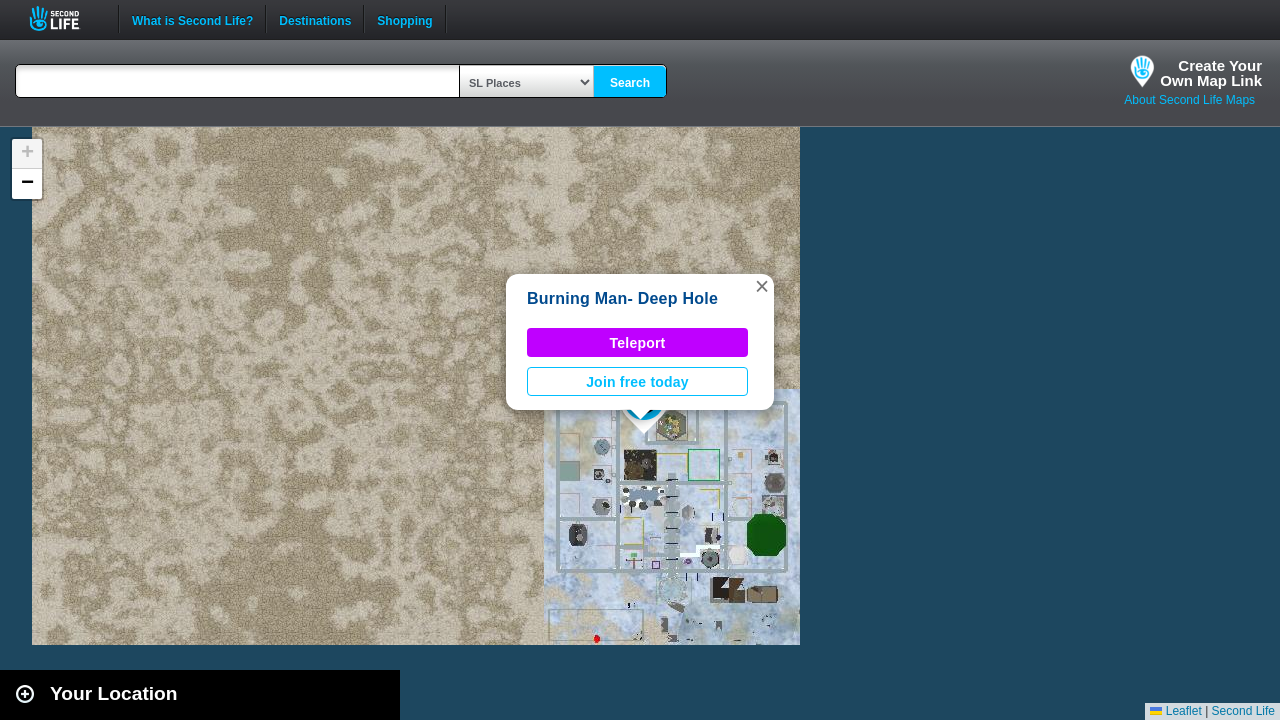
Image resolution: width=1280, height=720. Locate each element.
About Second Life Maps (1189, 100)
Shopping (404, 19)
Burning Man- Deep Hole (622, 298)
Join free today (637, 382)
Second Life (65, 18)
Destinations (315, 19)
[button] (762, 286)
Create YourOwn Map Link (1211, 73)
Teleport (638, 343)
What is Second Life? (192, 19)
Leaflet (1175, 711)
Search (630, 83)
